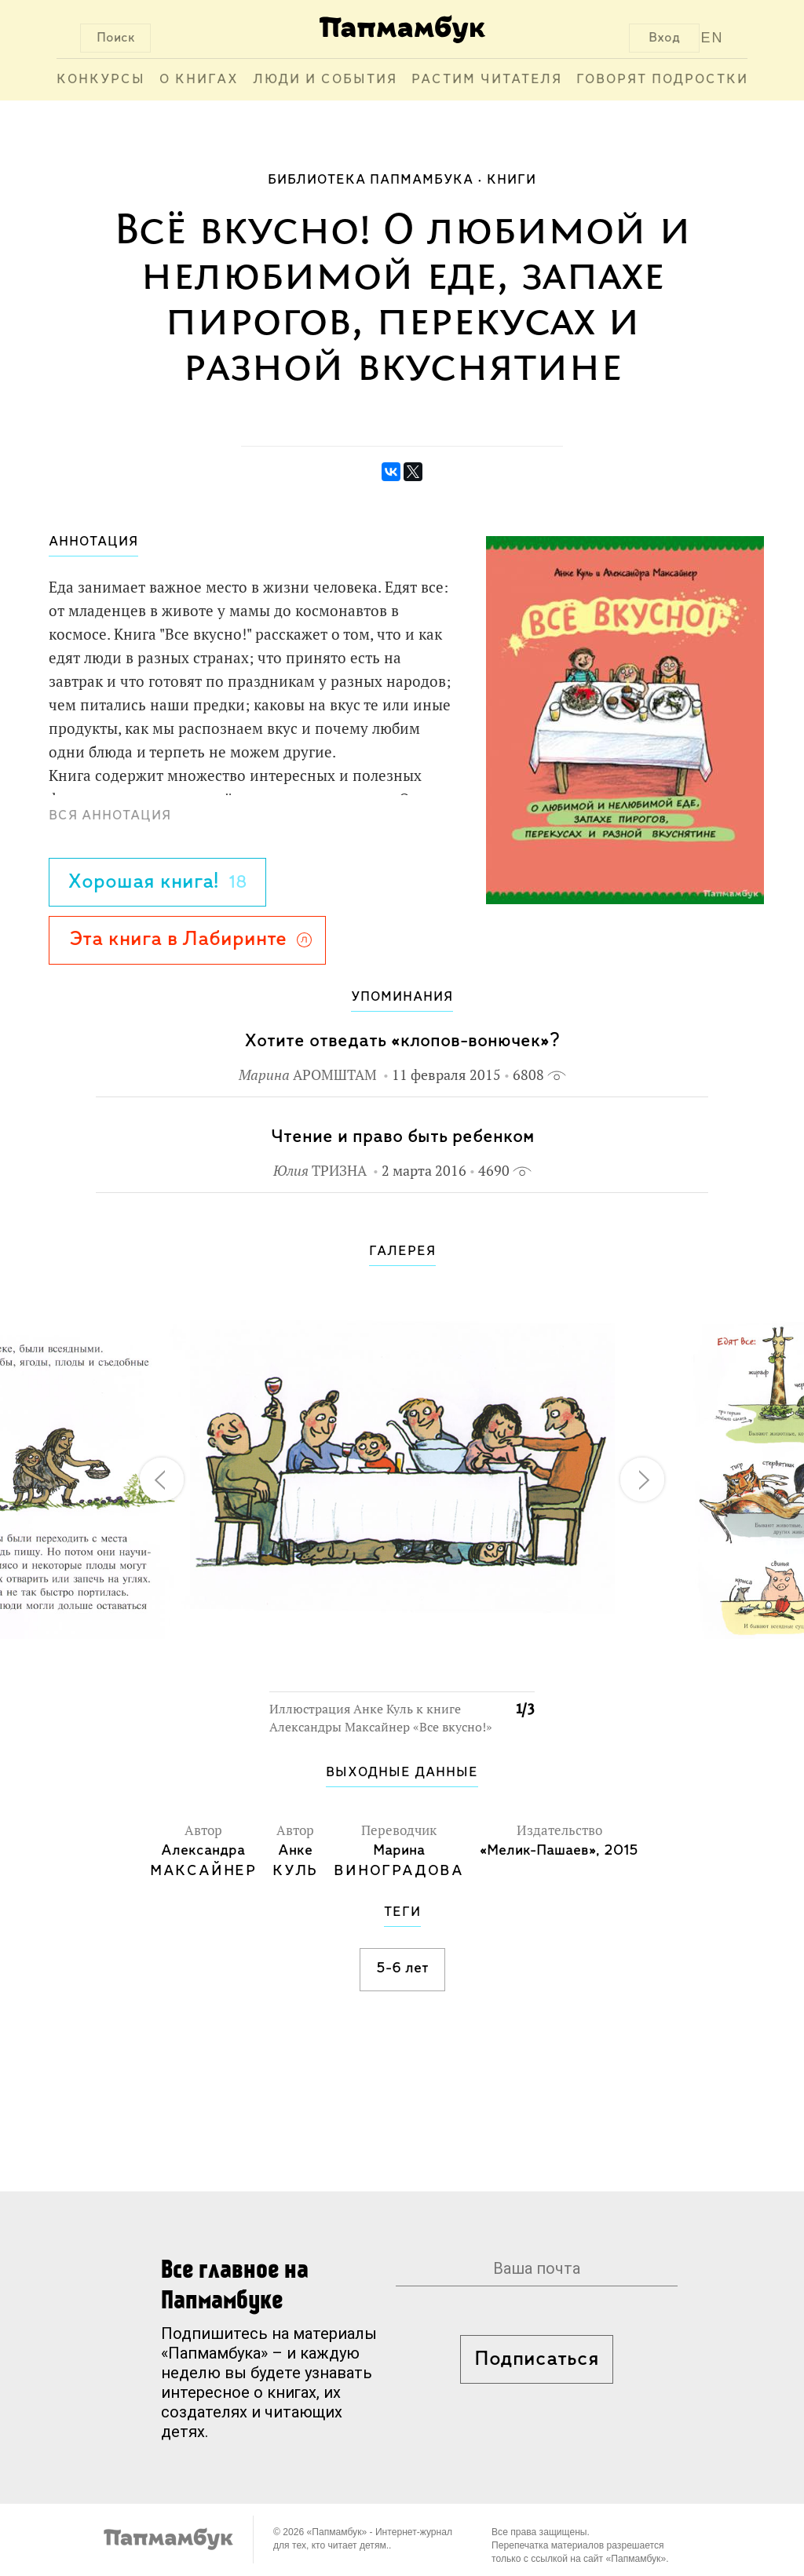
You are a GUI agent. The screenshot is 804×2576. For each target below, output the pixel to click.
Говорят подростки (662, 79)
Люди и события (325, 79)
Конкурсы (101, 79)
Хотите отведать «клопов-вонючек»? (402, 1041)
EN (712, 38)
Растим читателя (486, 79)
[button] (513, 1304)
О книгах (199, 79)
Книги (511, 180)
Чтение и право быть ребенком (402, 1137)
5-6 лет (402, 1968)
